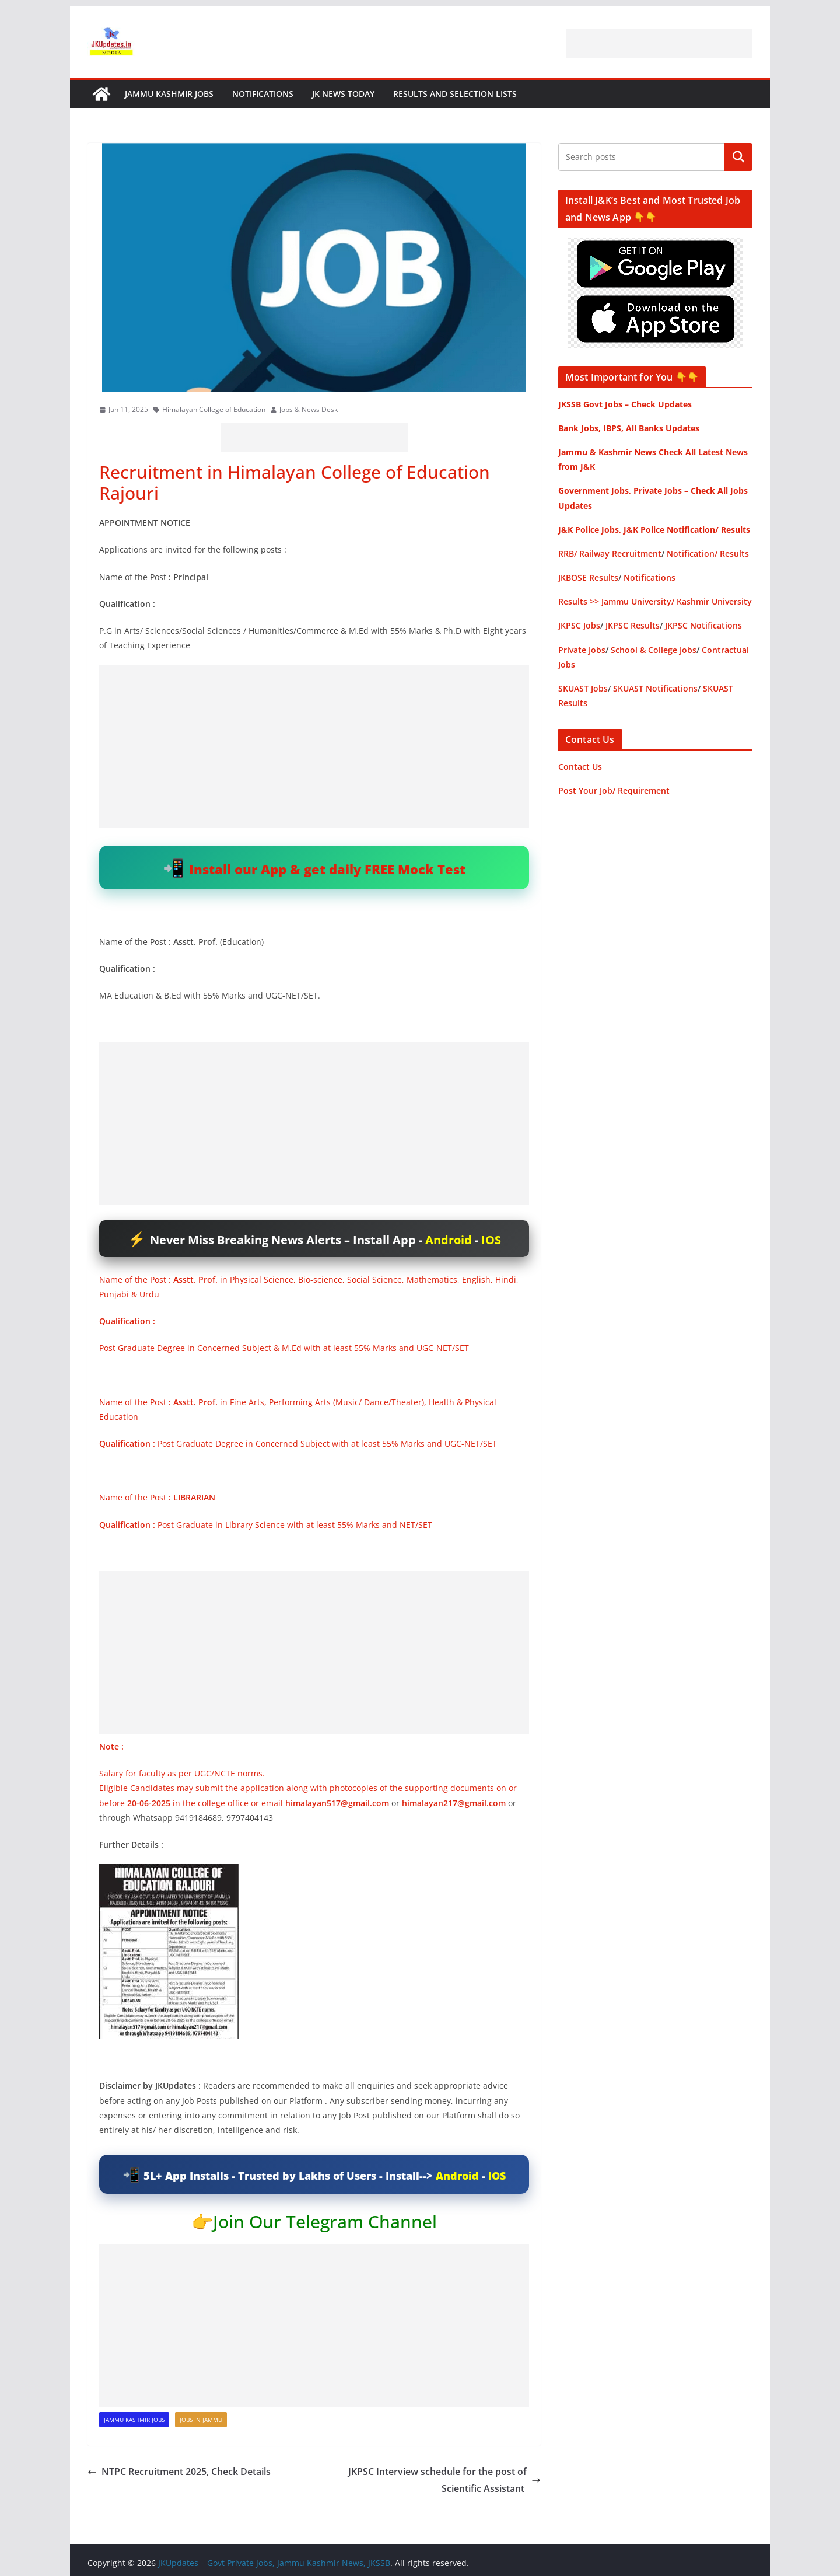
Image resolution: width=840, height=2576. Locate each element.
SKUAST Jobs (583, 688)
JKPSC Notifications (703, 625)
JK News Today (343, 93)
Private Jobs (582, 649)
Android (448, 1240)
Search (738, 157)
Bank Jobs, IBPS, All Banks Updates (628, 428)
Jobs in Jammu (201, 2420)
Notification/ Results (708, 553)
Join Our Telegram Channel (325, 2221)
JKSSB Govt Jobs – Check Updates (625, 404)
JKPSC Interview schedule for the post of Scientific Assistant (444, 2480)
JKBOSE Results (588, 577)
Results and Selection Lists (455, 93)
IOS (491, 1240)
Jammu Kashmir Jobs (169, 93)
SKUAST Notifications (655, 688)
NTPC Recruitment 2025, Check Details (180, 2471)
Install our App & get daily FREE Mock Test (327, 869)
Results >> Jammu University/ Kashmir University (655, 601)
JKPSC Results (633, 625)
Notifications (262, 93)
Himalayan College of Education (213, 409)
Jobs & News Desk (308, 409)
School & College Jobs (653, 649)
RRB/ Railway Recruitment (610, 553)
